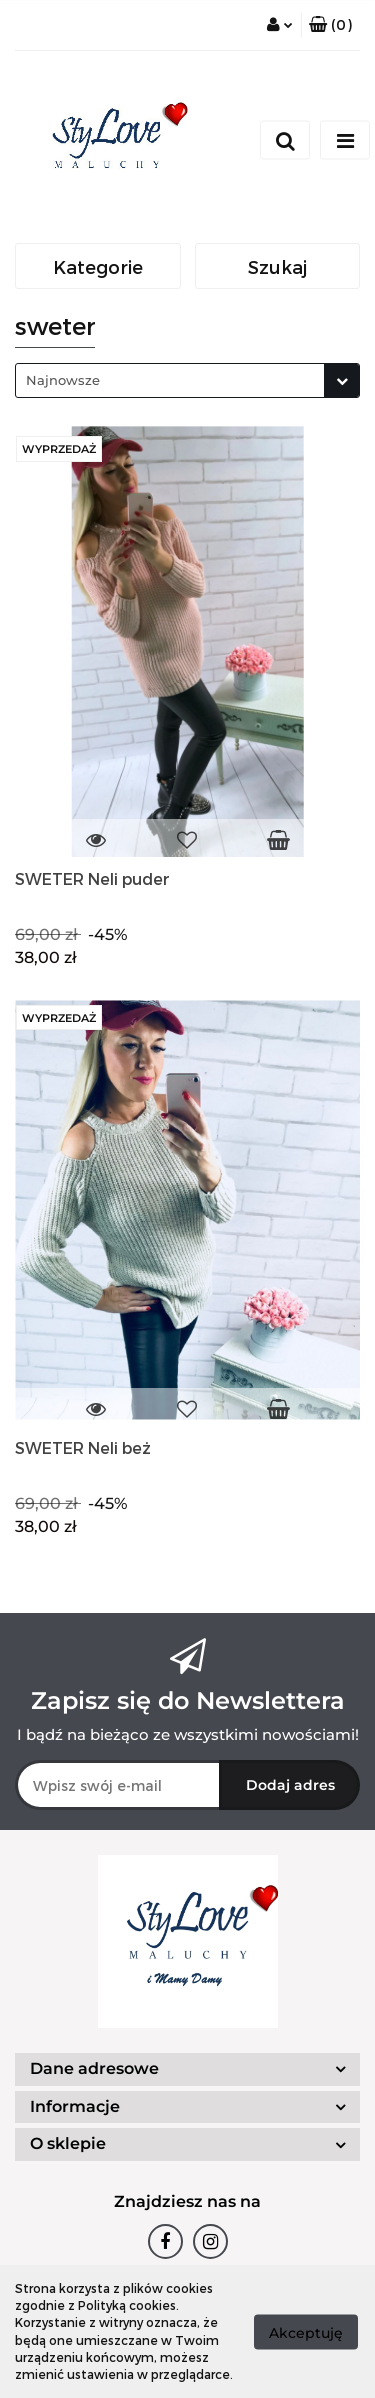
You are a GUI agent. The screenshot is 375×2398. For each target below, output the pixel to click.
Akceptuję (306, 2332)
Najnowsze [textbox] (63, 380)
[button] (330, 25)
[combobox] (187, 380)
